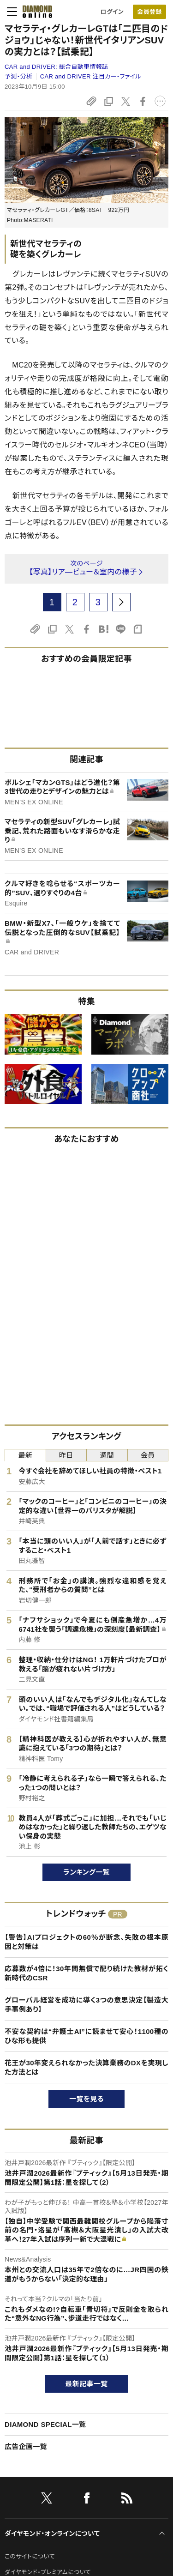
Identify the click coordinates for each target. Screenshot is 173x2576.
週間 (107, 1455)
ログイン (112, 12)
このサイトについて (30, 2556)
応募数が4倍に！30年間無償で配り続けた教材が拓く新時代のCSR (86, 1973)
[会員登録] (149, 12)
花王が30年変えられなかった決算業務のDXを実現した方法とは (86, 2067)
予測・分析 (18, 76)
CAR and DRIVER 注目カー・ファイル (90, 76)
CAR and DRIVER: (56, 66)
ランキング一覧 (86, 1872)
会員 (148, 1455)
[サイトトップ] (34, 11)
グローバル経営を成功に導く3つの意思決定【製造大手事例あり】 (86, 2004)
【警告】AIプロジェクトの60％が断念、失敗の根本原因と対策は (86, 1941)
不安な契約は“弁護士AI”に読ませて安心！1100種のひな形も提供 (86, 2036)
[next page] (121, 602)
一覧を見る (86, 2099)
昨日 (66, 1455)
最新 (25, 1455)
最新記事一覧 (87, 2384)
